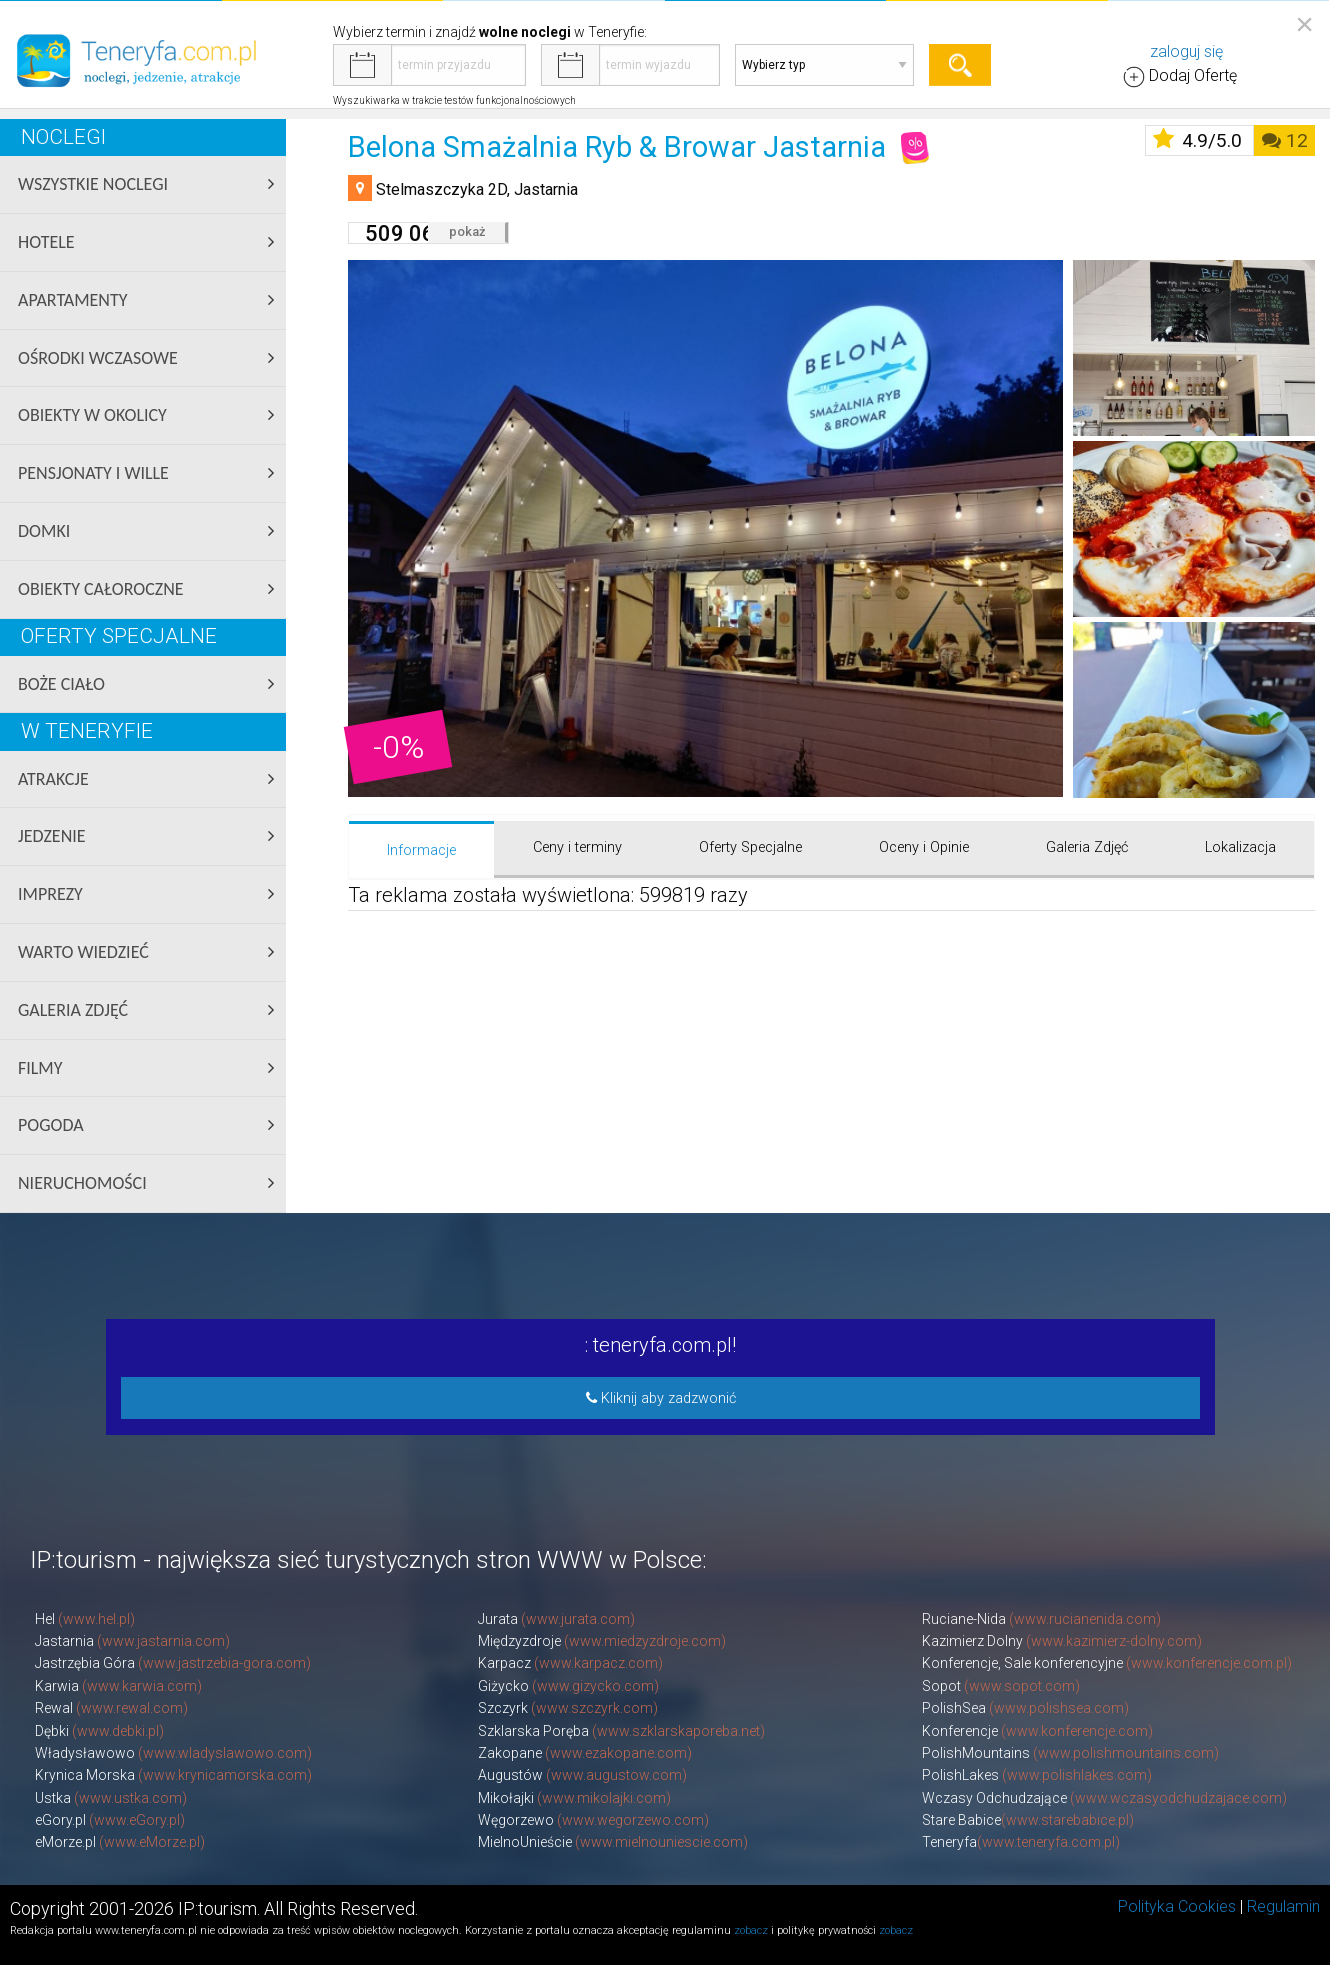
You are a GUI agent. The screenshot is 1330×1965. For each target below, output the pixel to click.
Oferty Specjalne (750, 847)
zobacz (751, 1930)
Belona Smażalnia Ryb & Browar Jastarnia (617, 147)
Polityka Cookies (1177, 1906)
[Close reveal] (1304, 24)
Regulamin (1283, 1906)
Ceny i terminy (577, 847)
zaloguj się (1186, 51)
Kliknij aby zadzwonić (661, 1398)
